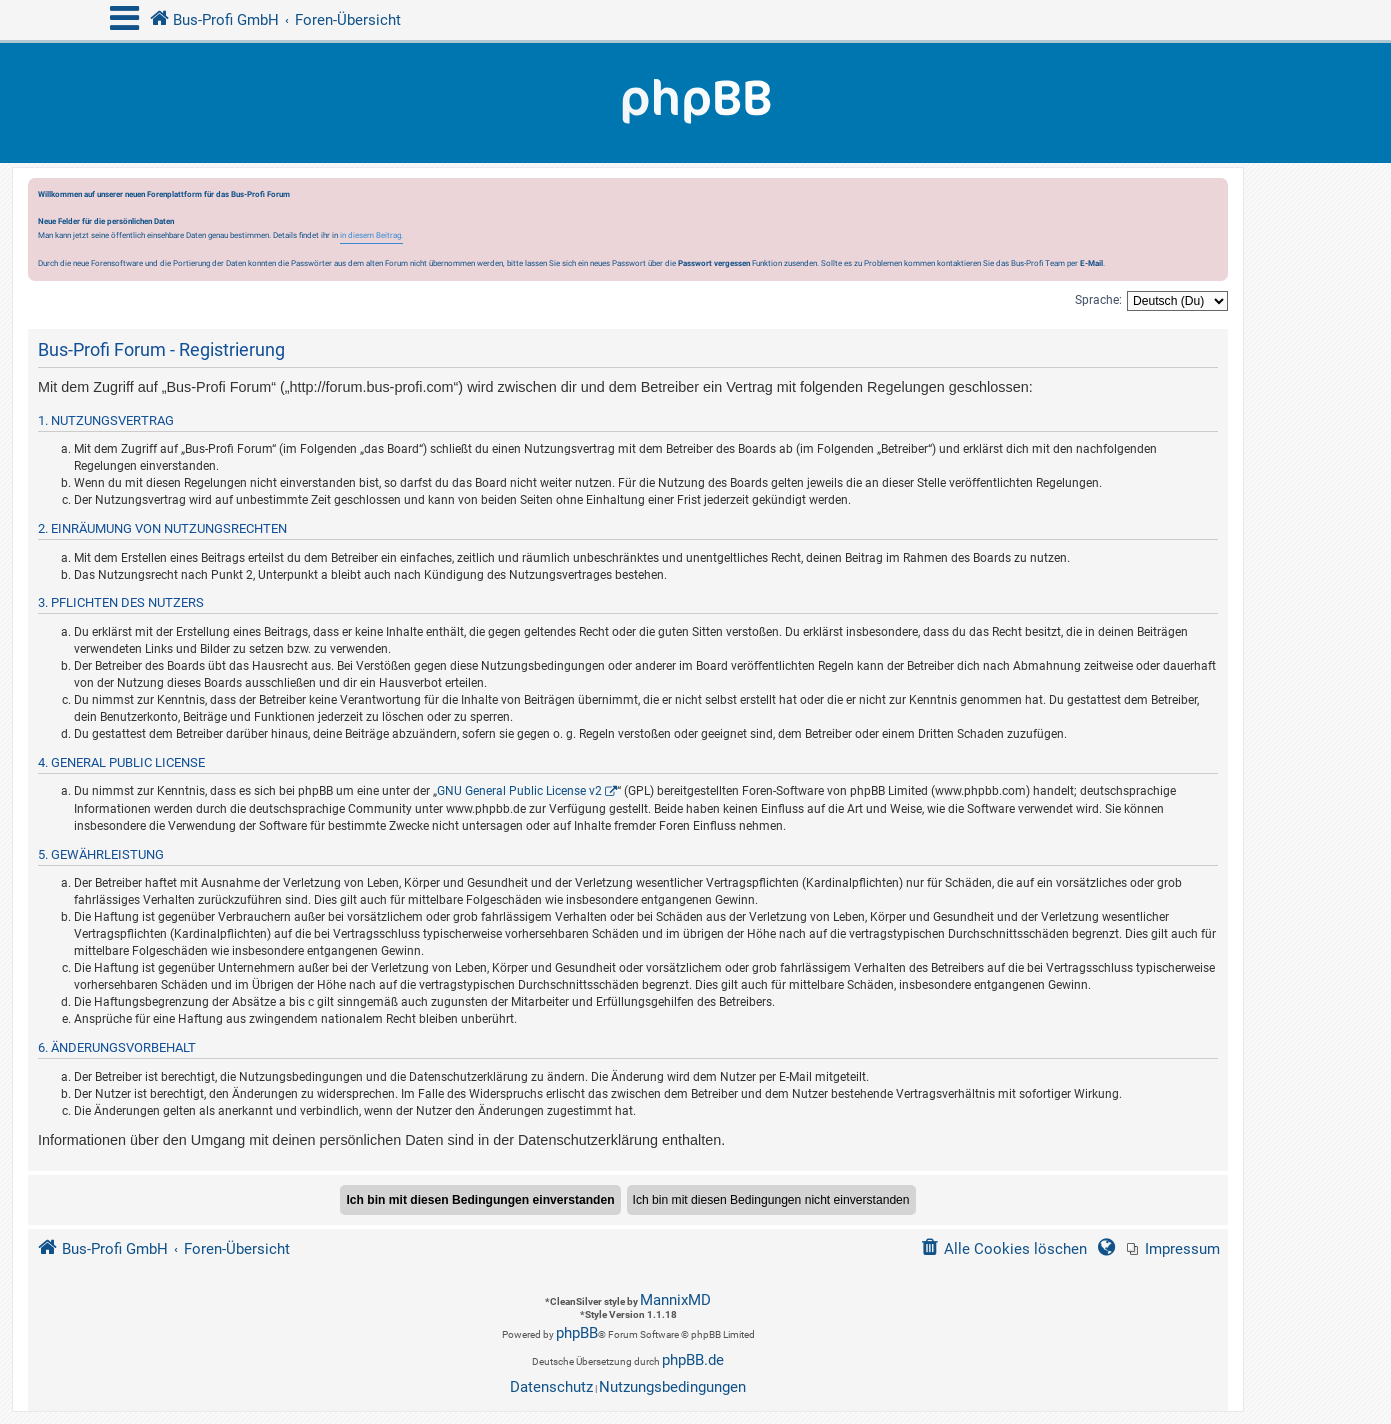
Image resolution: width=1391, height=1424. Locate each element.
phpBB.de (693, 1360)
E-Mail (1091, 263)
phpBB (577, 1333)
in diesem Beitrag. (371, 235)
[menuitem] (1173, 1249)
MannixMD (675, 1300)
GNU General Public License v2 (519, 791)
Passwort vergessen (714, 263)
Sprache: (1098, 300)
